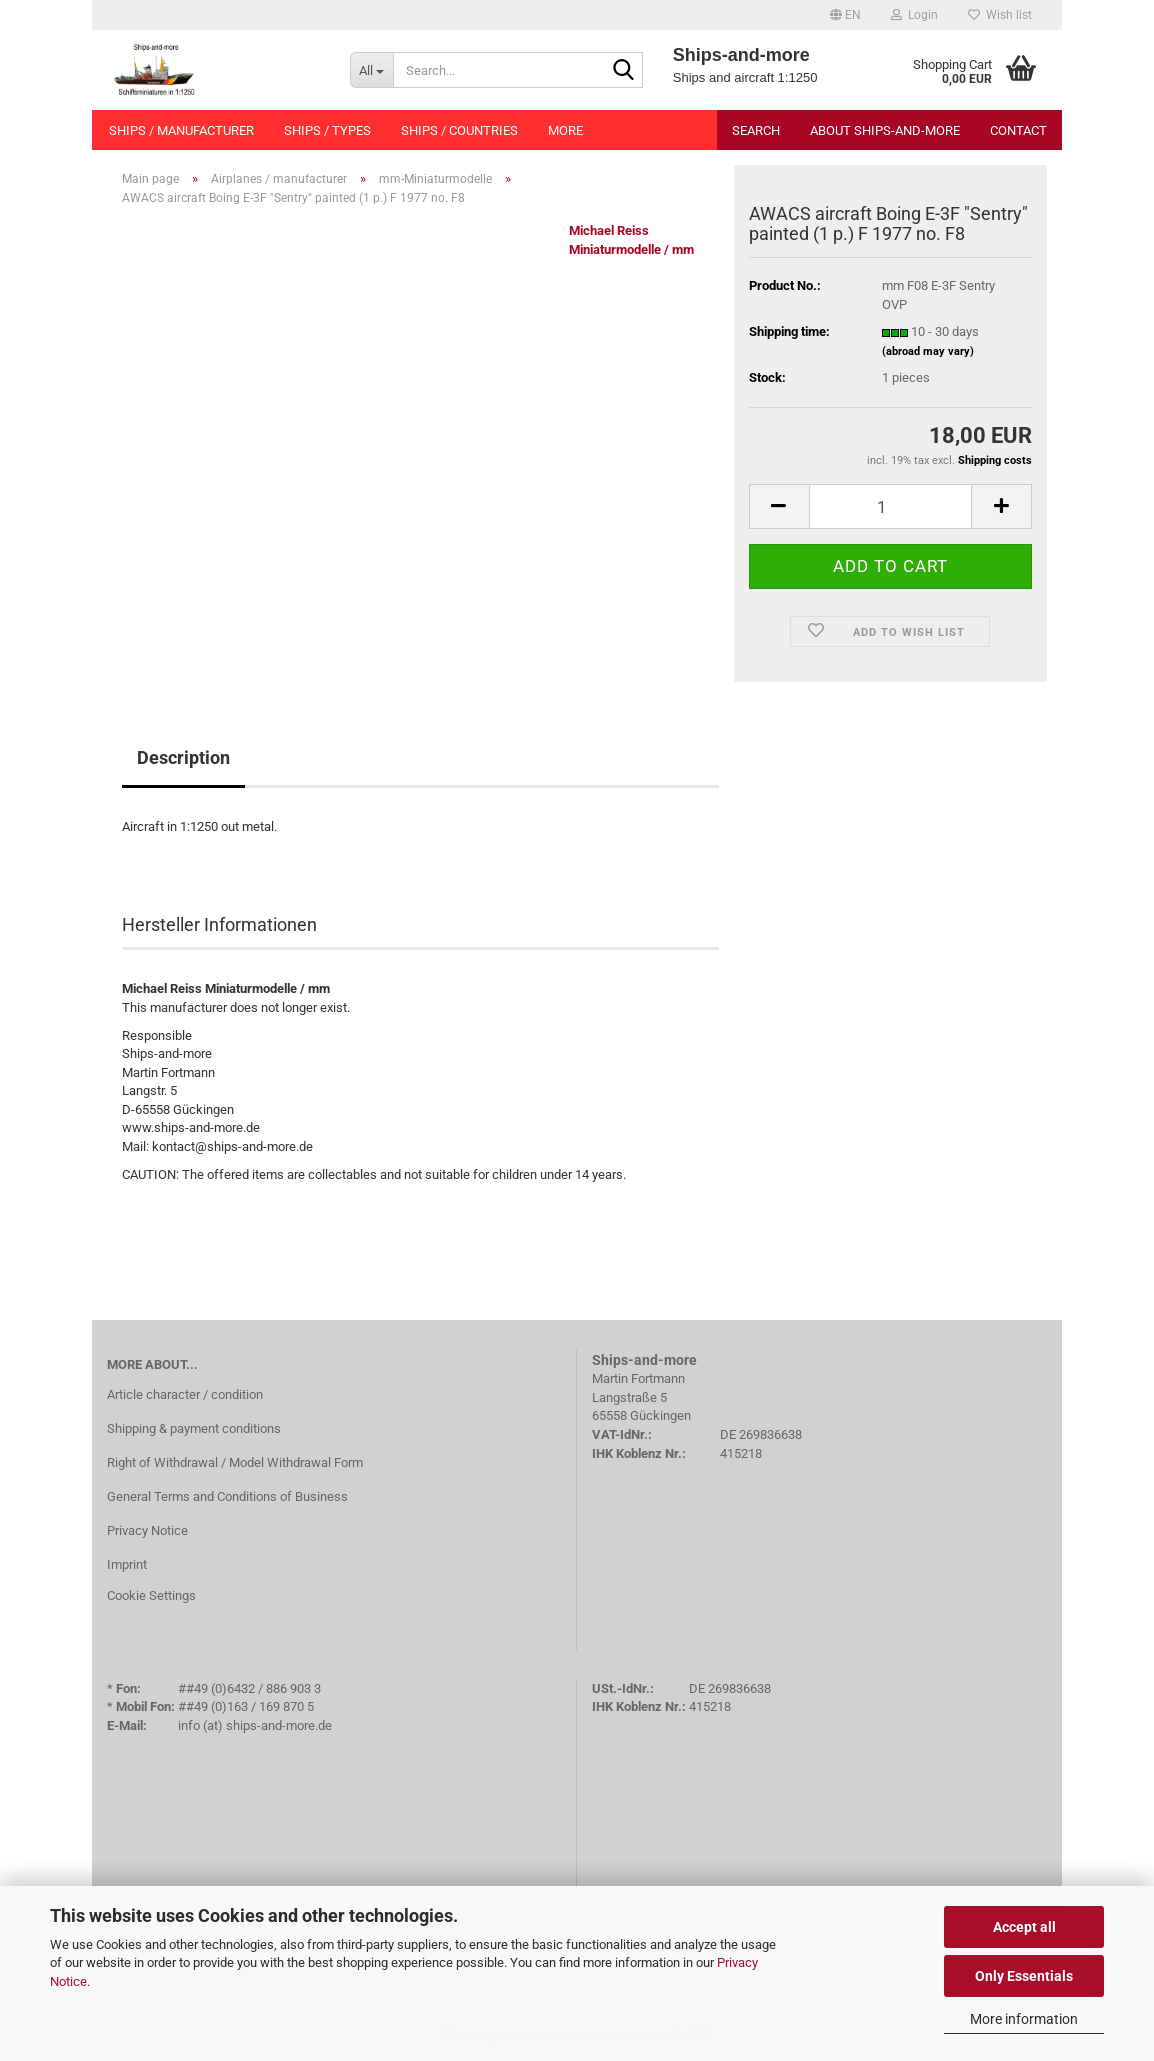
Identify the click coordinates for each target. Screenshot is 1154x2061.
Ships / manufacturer (181, 130)
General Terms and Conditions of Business (227, 1496)
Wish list (1000, 15)
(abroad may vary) (928, 351)
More (565, 130)
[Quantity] (890, 506)
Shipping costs (995, 460)
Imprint (127, 1564)
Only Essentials (1024, 1976)
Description (183, 757)
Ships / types (327, 130)
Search (756, 130)
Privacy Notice (147, 1530)
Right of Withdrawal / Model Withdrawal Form (235, 1462)
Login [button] (914, 15)
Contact (1018, 130)
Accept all (1024, 1927)
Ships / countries (459, 130)
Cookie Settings (151, 1595)
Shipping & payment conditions (194, 1428)
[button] (845, 15)
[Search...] (371, 70)
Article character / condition (185, 1394)
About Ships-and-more (885, 130)
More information (1024, 2019)
